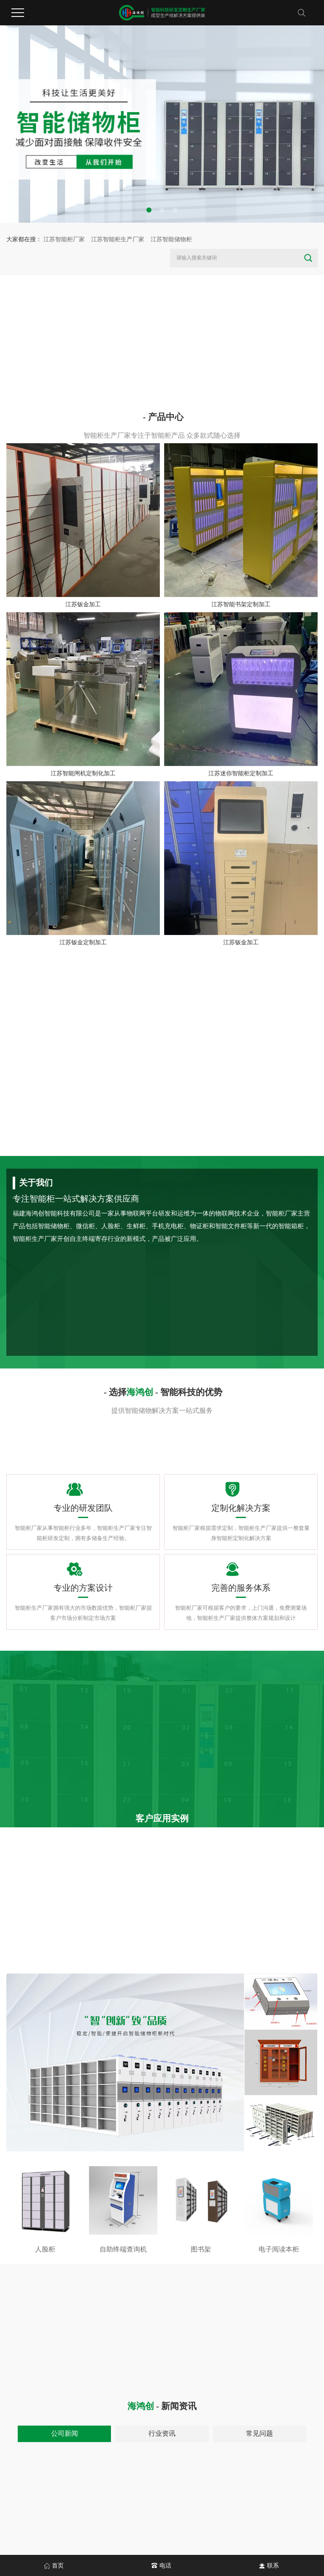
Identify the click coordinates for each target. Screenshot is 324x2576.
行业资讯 (162, 2433)
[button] (148, 210)
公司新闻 (64, 2433)
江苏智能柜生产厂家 (117, 239)
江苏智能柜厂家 (64, 239)
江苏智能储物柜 (171, 239)
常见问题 (259, 2433)
